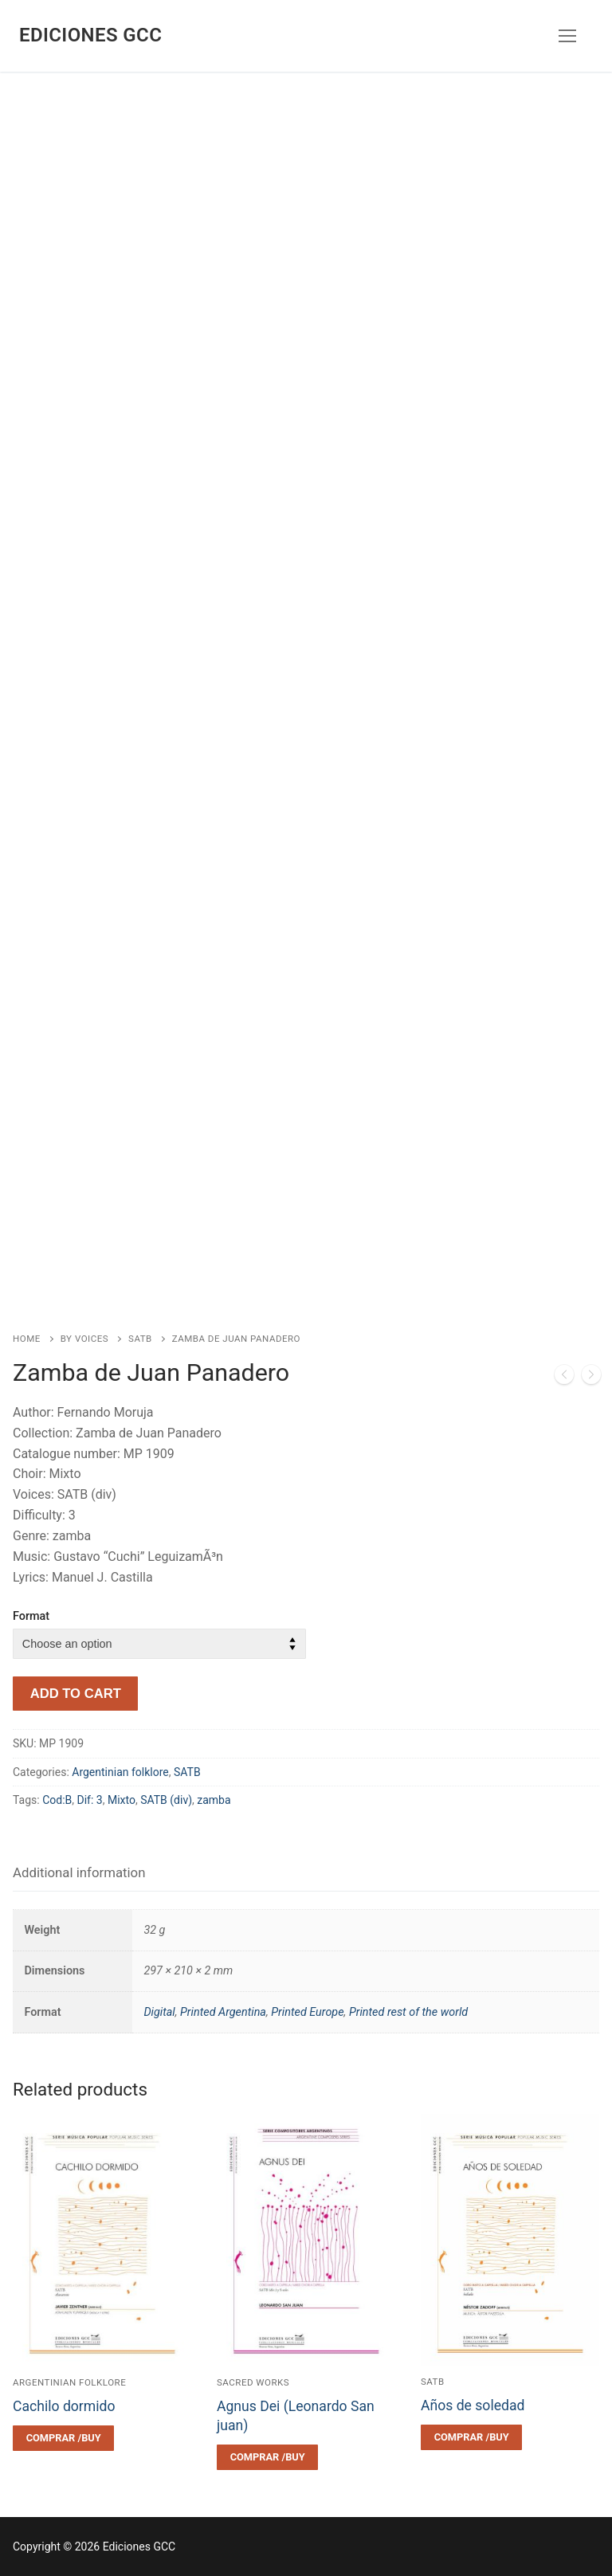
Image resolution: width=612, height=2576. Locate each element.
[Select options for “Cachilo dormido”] (63, 2438)
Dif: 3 (90, 1800)
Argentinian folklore (120, 1772)
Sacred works (253, 2382)
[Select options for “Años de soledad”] (471, 2437)
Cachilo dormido (64, 2406)
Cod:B (57, 1800)
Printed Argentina (223, 2012)
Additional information (79, 1872)
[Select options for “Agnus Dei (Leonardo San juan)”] (267, 2457)
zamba (213, 1800)
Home (27, 1338)
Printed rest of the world (408, 2012)
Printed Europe (307, 2012)
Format (31, 1616)
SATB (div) (166, 1800)
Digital (159, 2012)
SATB (140, 1338)
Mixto (121, 1800)
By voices (84, 1338)
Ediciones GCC (90, 35)
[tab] (79, 1874)
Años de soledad (472, 2405)
